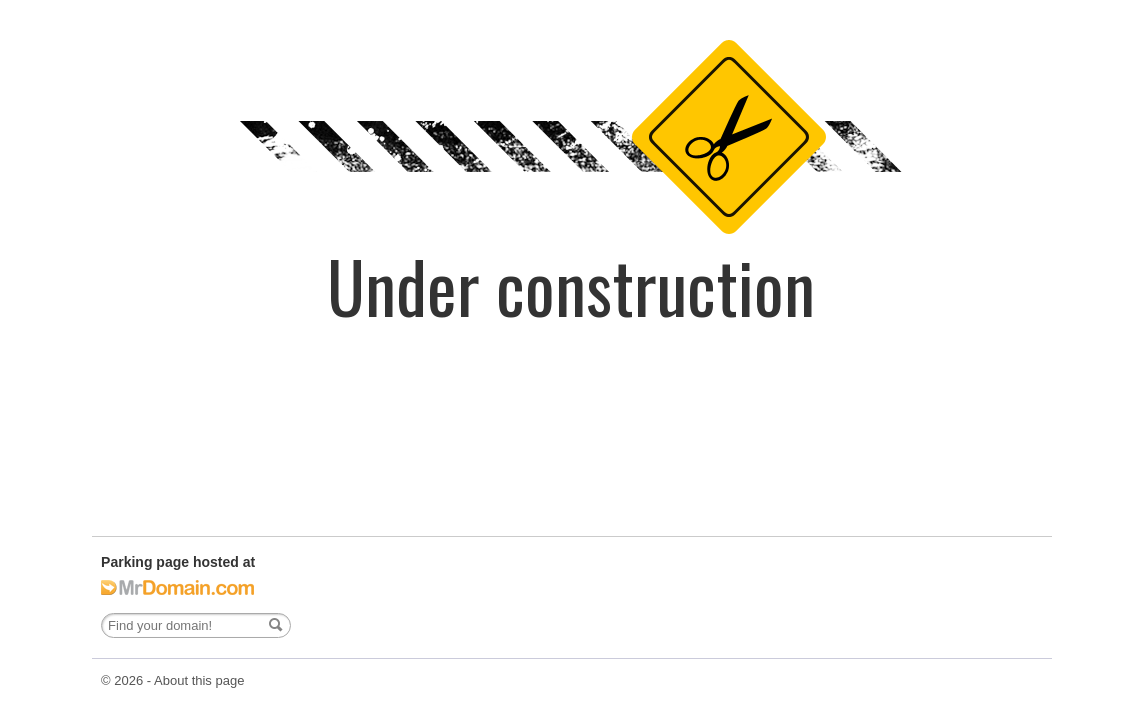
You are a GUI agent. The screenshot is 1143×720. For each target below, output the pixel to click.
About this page (199, 680)
